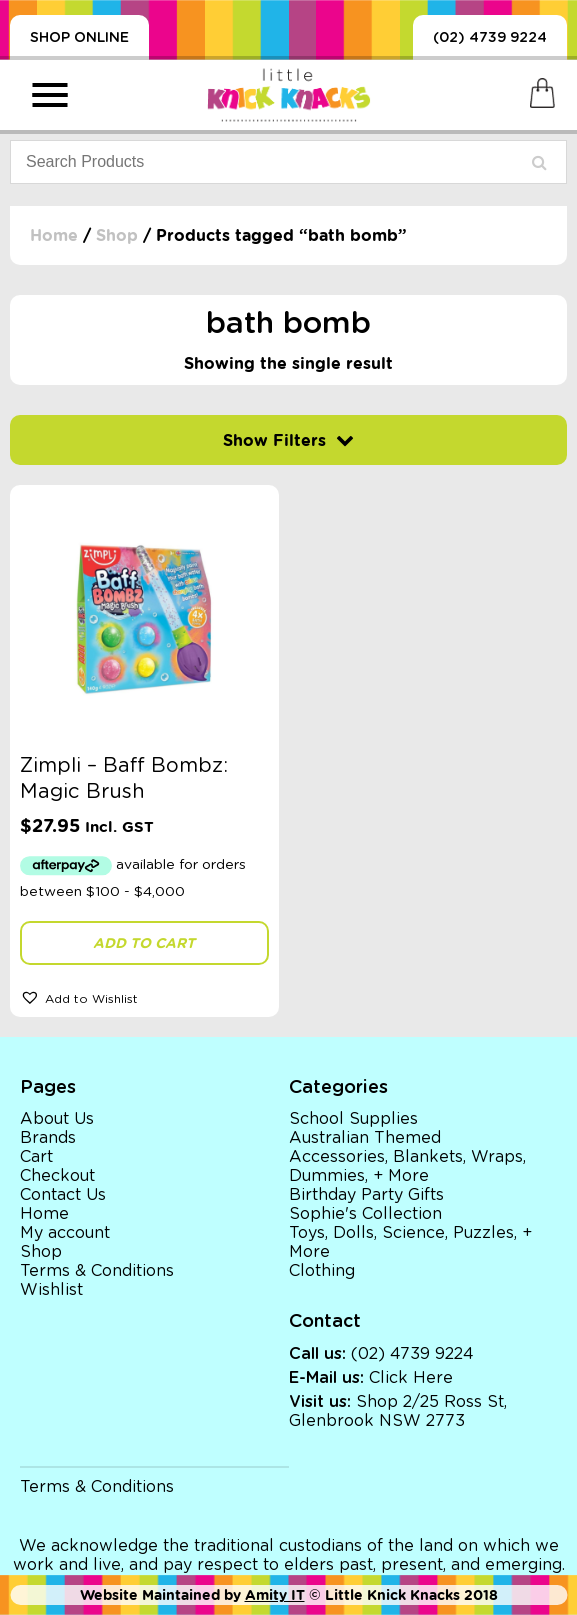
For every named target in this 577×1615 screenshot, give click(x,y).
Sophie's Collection (365, 1214)
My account (65, 1233)
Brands (48, 1138)
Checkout (57, 1176)
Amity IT (275, 1595)
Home (54, 235)
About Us (57, 1119)
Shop (117, 235)
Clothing (322, 1271)
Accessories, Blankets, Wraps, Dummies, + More (407, 1166)
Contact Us (63, 1195)
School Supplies (353, 1119)
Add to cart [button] (144, 943)
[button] (144, 997)
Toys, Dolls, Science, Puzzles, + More (410, 1242)
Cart (36, 1157)
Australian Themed (365, 1138)
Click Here (411, 1378)
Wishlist (51, 1290)
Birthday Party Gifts (366, 1195)
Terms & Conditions (97, 1271)
